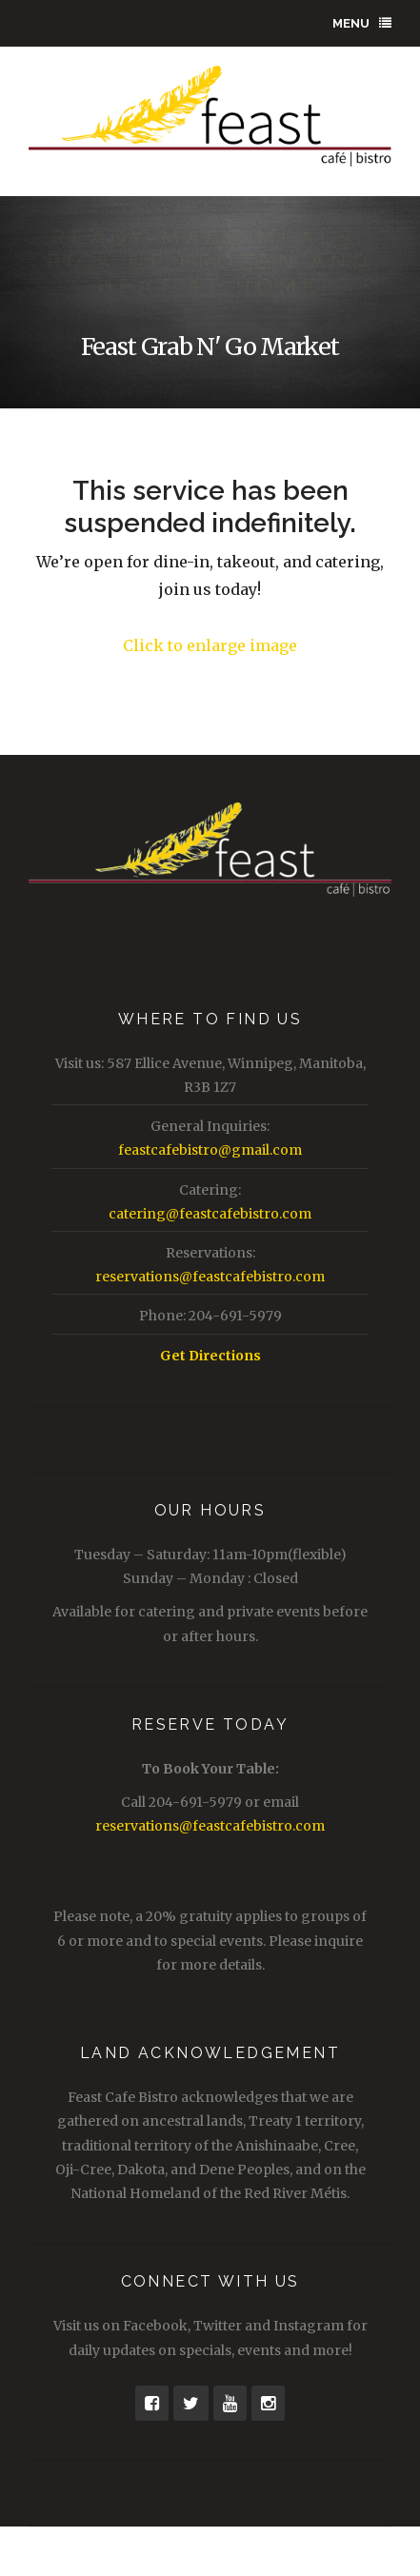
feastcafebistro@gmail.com (210, 1150)
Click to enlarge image (210, 645)
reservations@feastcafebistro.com (210, 1276)
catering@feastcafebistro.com (210, 1213)
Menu (361, 23)
